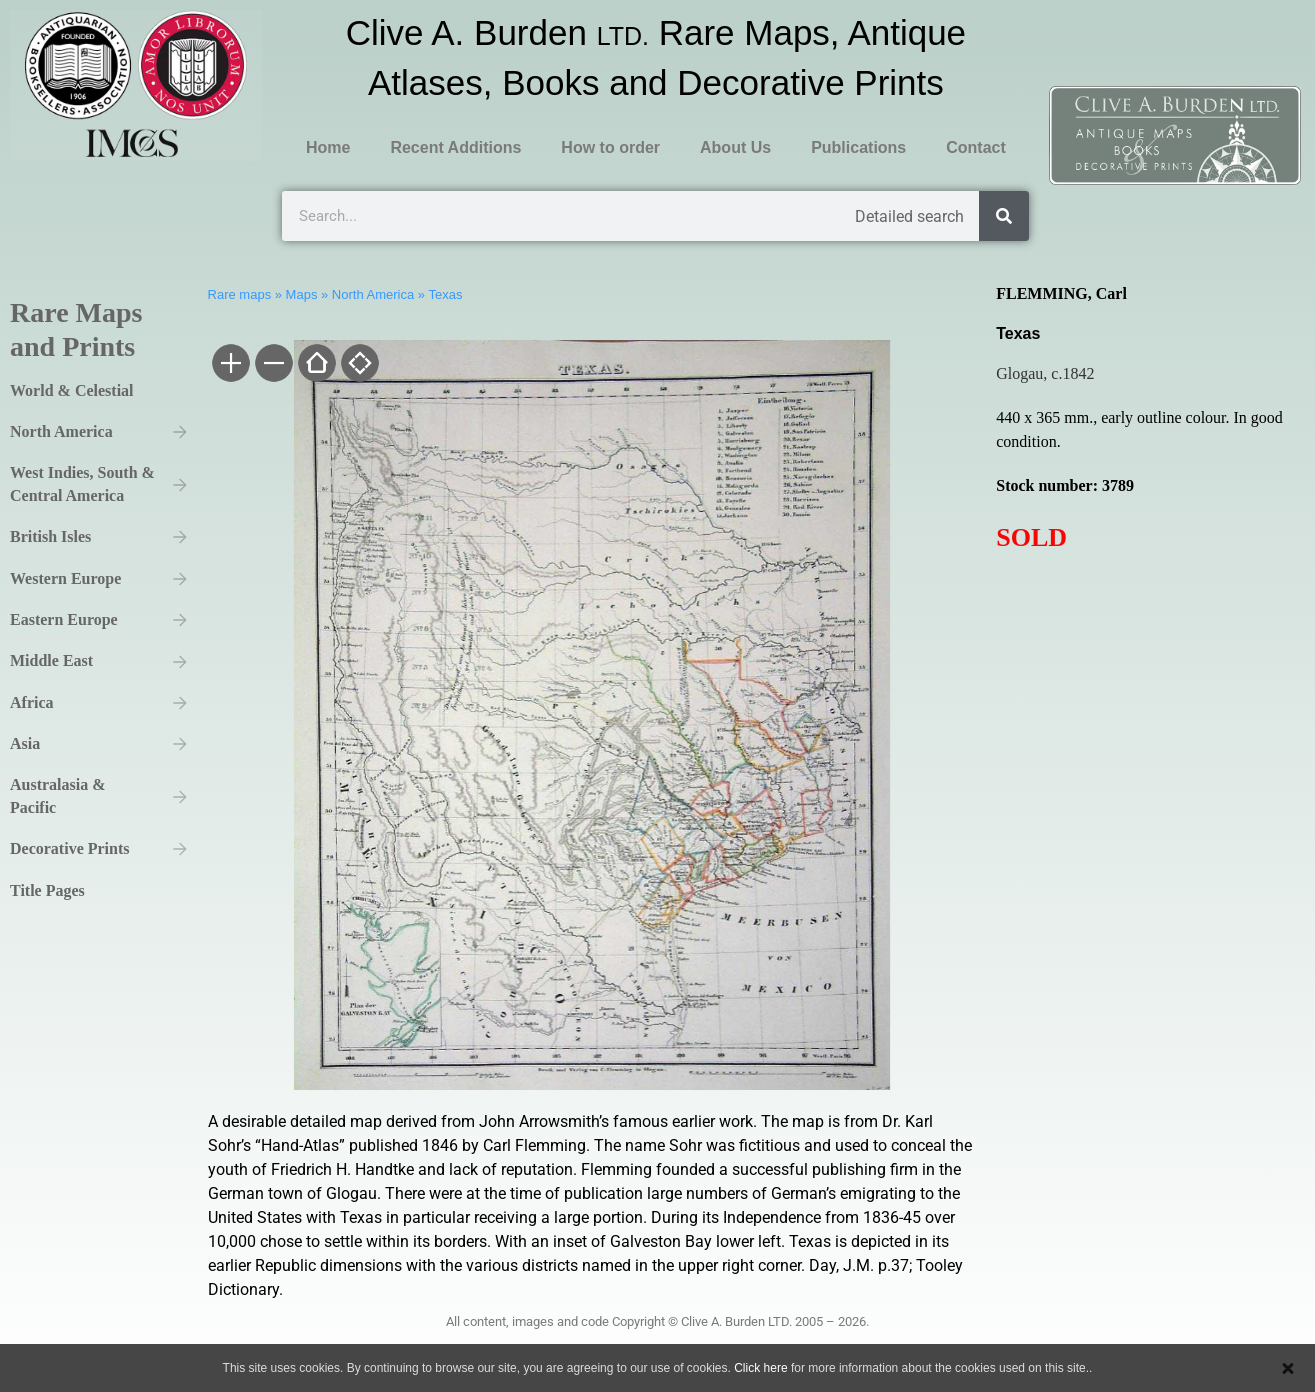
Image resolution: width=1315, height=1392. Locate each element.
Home (328, 147)
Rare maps (240, 294)
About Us (735, 147)
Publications (858, 147)
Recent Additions (455, 147)
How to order (610, 147)
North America (373, 294)
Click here (760, 1368)
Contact (976, 147)
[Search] (1004, 216)
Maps (302, 294)
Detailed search (909, 216)
